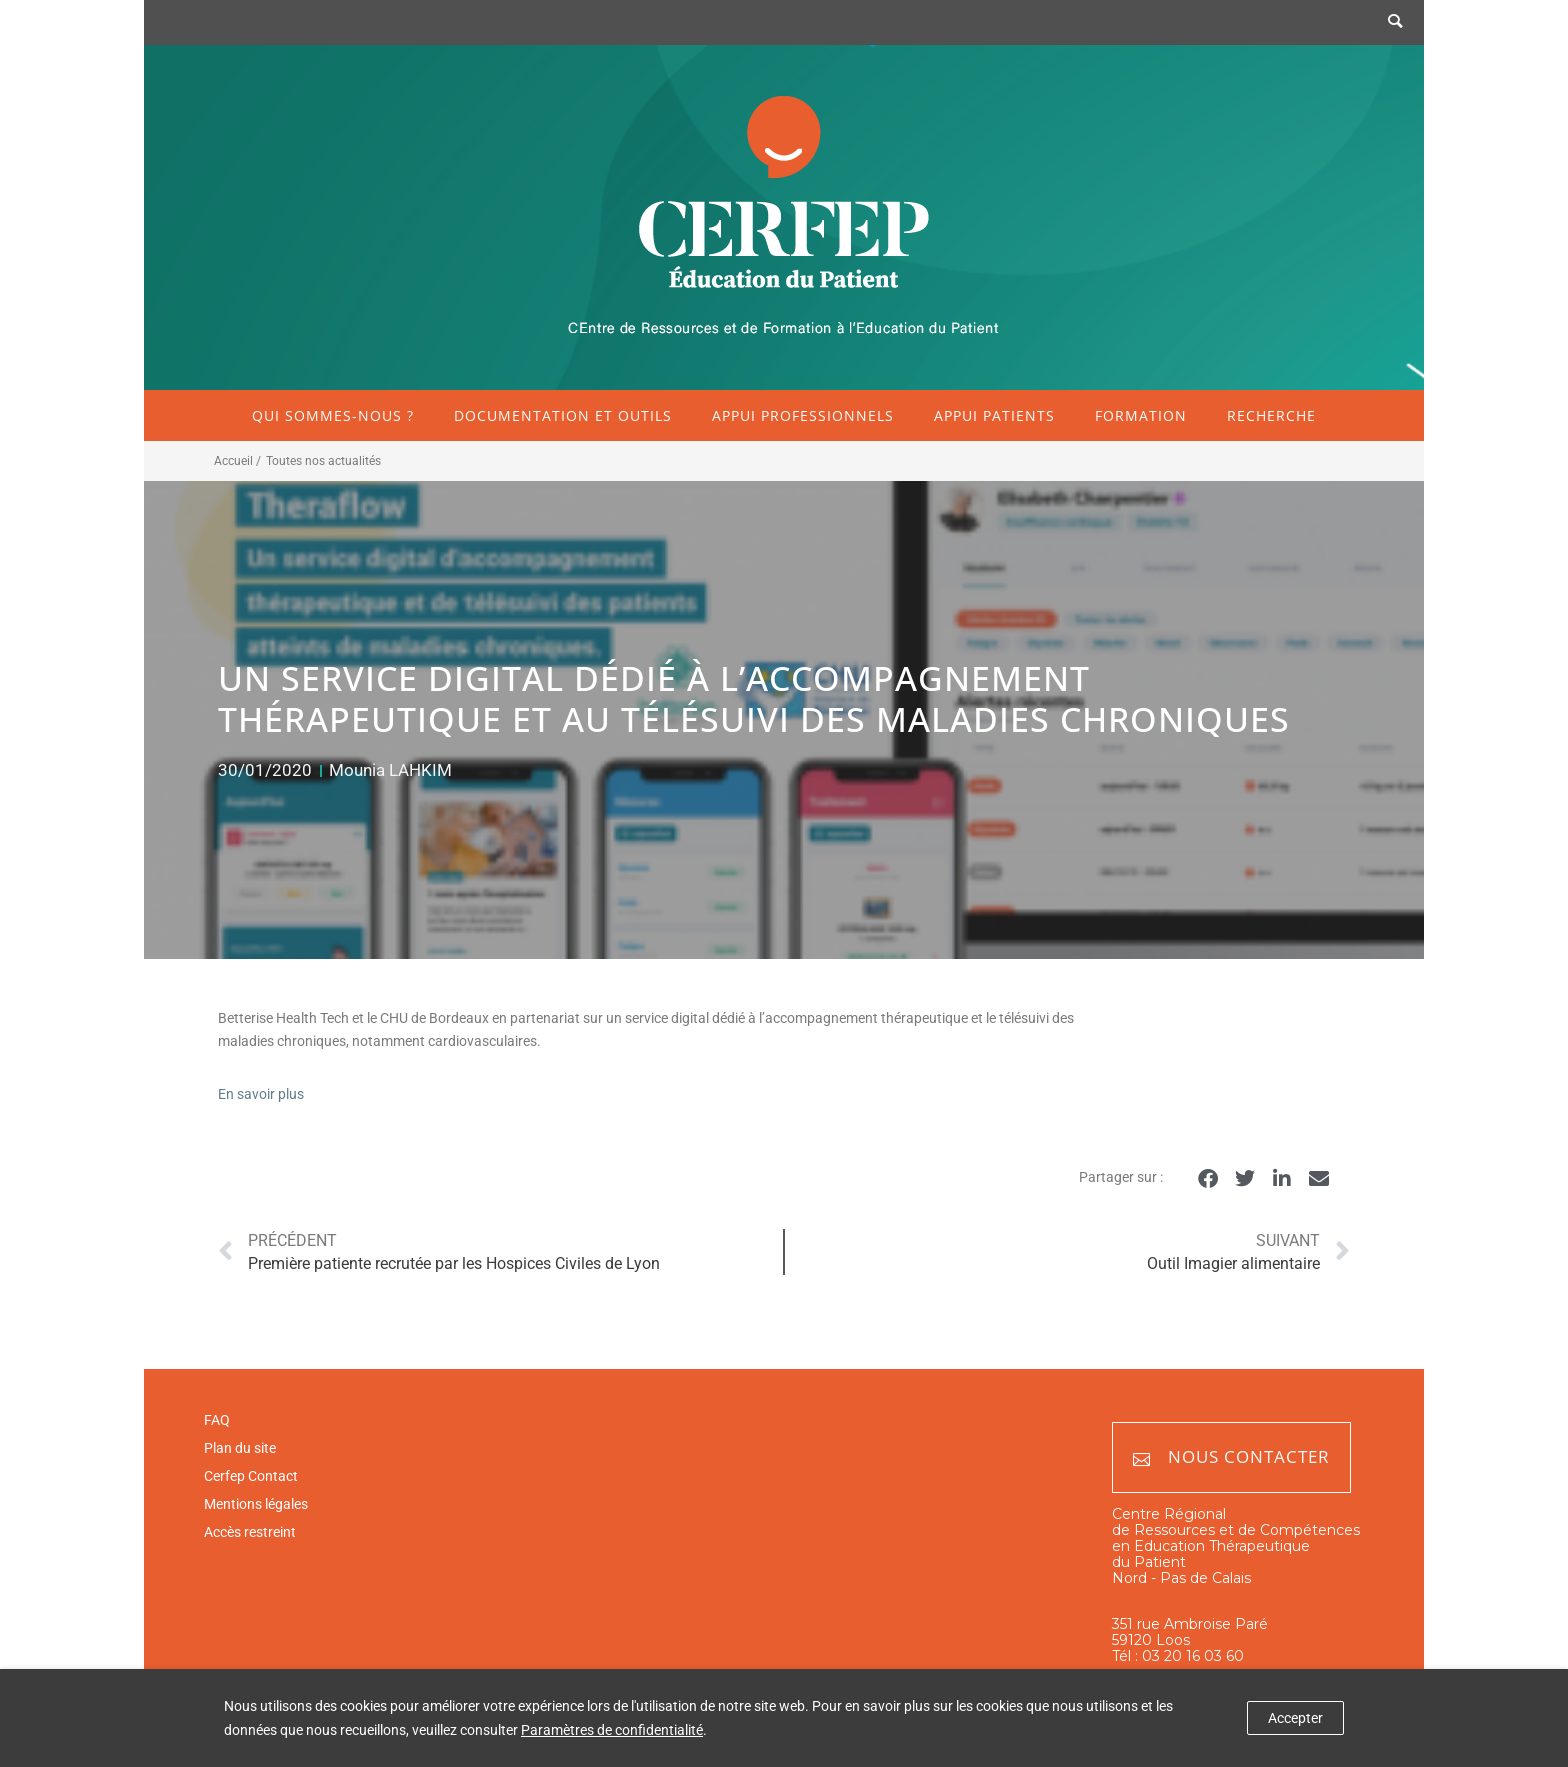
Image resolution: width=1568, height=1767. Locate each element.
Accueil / (237, 461)
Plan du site (240, 1448)
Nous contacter (1231, 1457)
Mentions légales (256, 1504)
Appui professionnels (803, 415)
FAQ (217, 1420)
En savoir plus (261, 1094)
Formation (1141, 415)
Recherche (1271, 415)
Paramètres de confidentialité (612, 1730)
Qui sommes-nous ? (333, 415)
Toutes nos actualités (323, 461)
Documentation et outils (563, 415)
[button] (1207, 1178)
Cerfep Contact (251, 1476)
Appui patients (994, 415)
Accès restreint (250, 1532)
